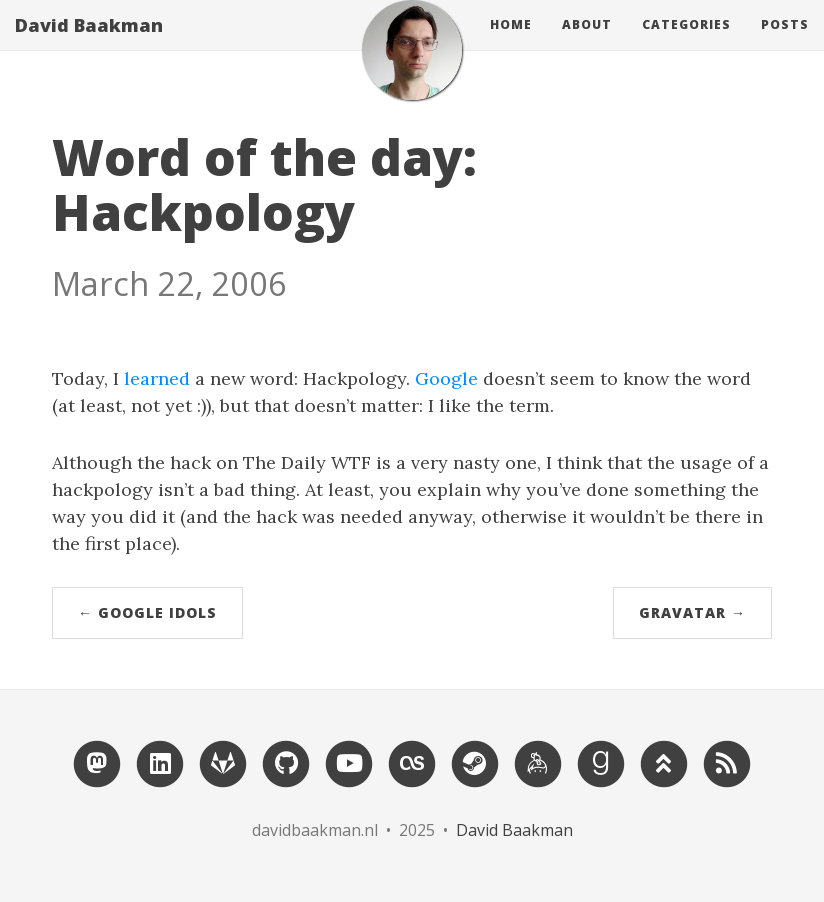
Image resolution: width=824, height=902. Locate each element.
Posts (785, 44)
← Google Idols (147, 612)
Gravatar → (692, 612)
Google (446, 378)
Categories (686, 44)
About (587, 44)
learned (157, 378)
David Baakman (89, 45)
